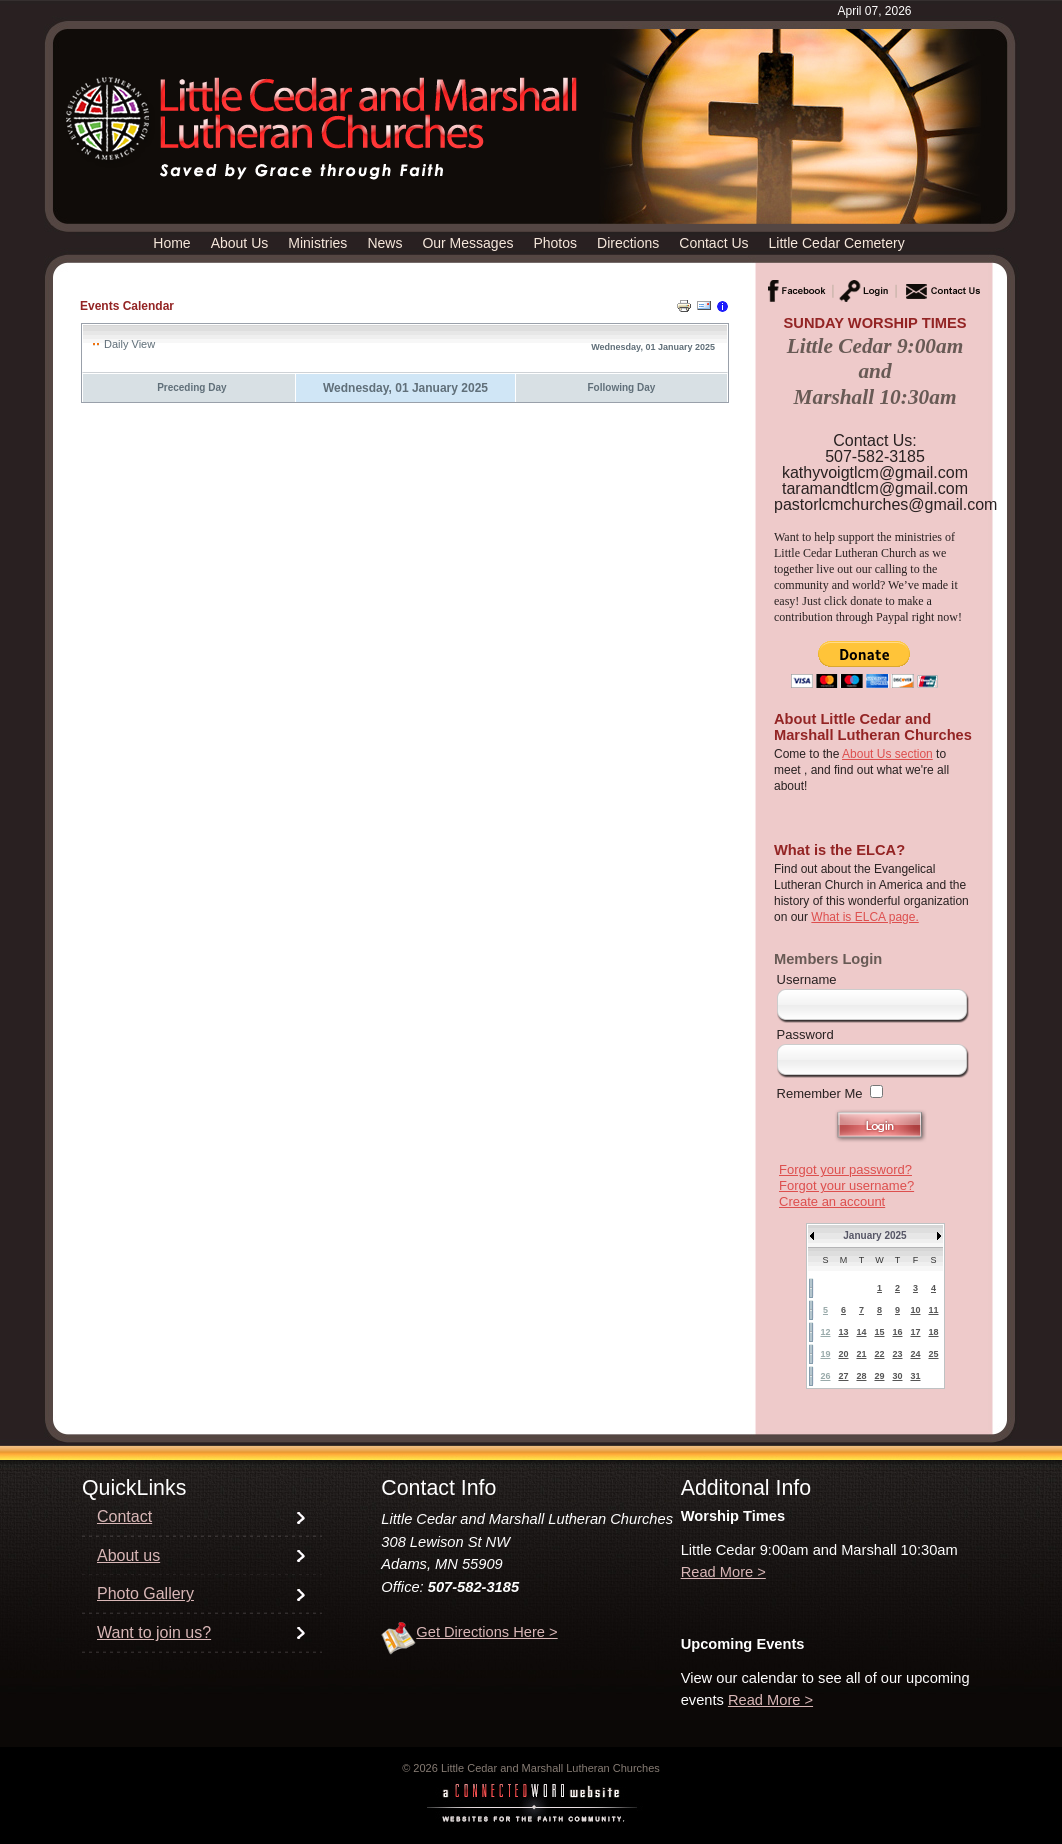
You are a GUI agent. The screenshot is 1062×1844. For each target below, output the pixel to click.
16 (897, 1332)
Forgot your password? (845, 1169)
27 (843, 1376)
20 (843, 1354)
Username (807, 979)
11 (933, 1310)
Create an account (832, 1201)
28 (861, 1376)
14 (861, 1332)
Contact (124, 1516)
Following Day (622, 387)
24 (915, 1354)
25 (933, 1354)
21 (861, 1354)
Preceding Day (191, 387)
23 (897, 1354)
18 (933, 1332)
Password (805, 1034)
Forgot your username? (846, 1185)
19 (825, 1354)
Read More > (723, 1572)
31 (915, 1376)
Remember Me (820, 1093)
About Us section (887, 754)
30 (897, 1376)
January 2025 (874, 1235)
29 (879, 1376)
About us (128, 1555)
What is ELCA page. (864, 917)
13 (843, 1332)
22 (879, 1354)
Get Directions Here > (486, 1632)
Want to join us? (154, 1632)
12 (825, 1332)
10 (915, 1310)
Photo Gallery (145, 1593)
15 (879, 1332)
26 (825, 1376)
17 (915, 1332)
